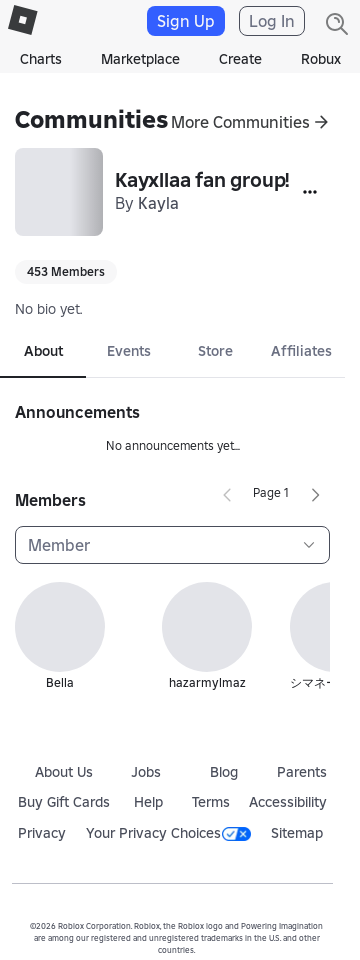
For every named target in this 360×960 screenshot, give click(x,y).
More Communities (240, 122)
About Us (64, 772)
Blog (224, 772)
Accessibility (288, 802)
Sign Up (186, 21)
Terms (211, 802)
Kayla (158, 203)
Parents (302, 772)
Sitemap (297, 833)
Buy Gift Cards (64, 802)
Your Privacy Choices (168, 833)
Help (148, 802)
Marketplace (140, 59)
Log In (272, 21)
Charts (41, 59)
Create (240, 59)
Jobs (146, 772)
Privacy (42, 833)
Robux (321, 59)
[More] (310, 192)
